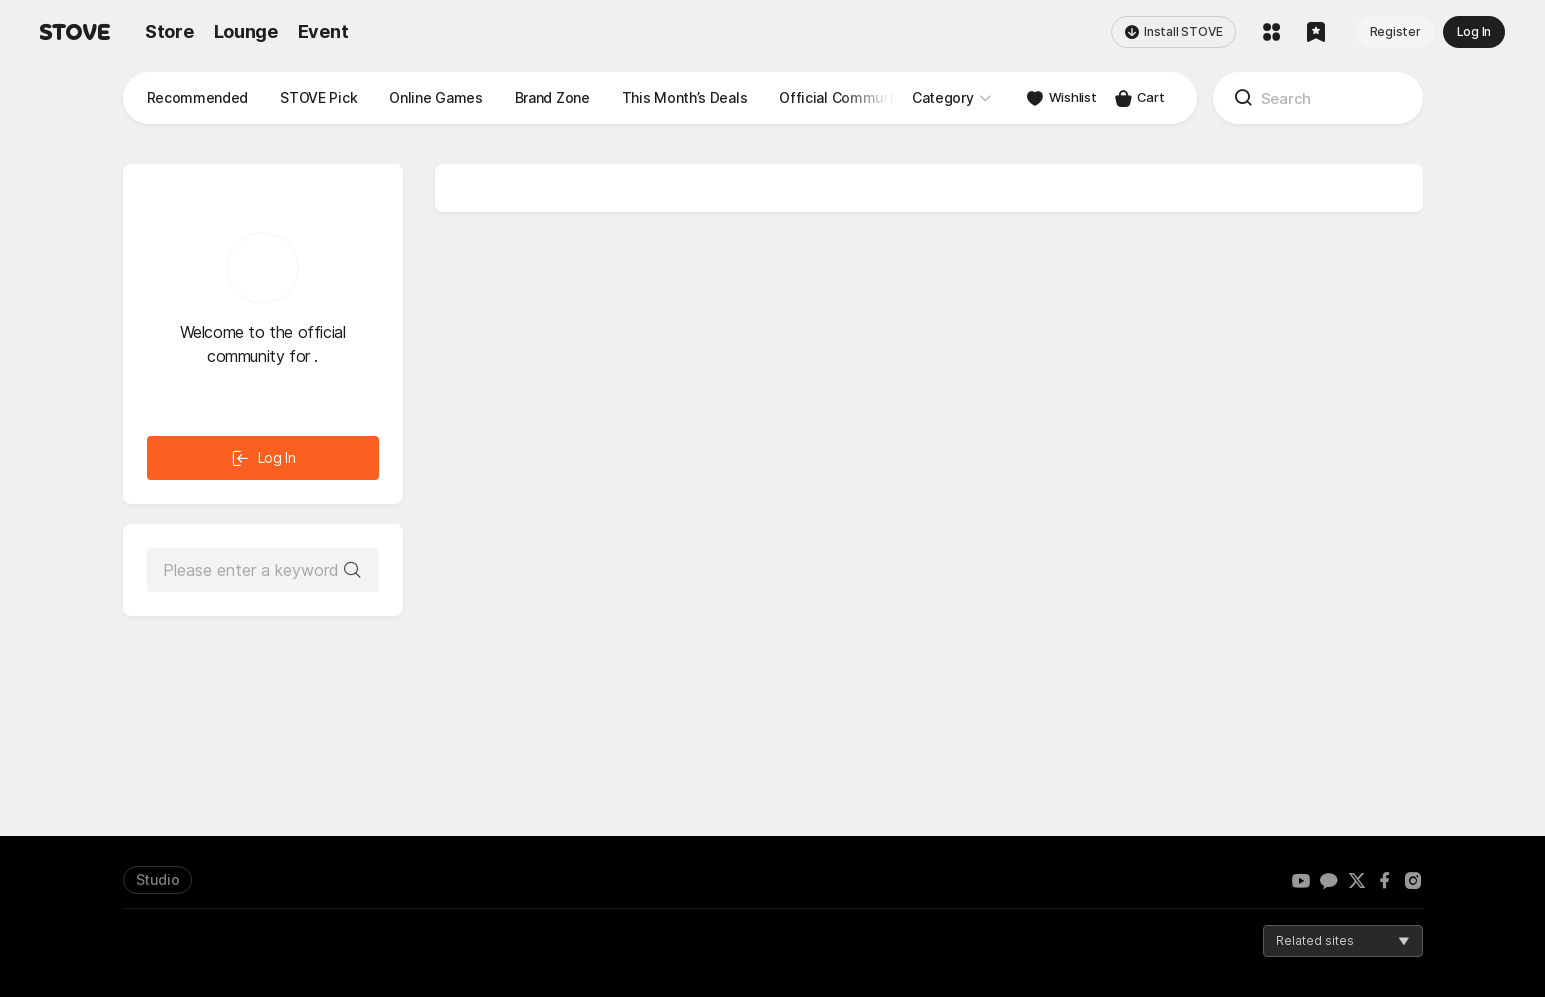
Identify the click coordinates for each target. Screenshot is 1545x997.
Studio (158, 879)
